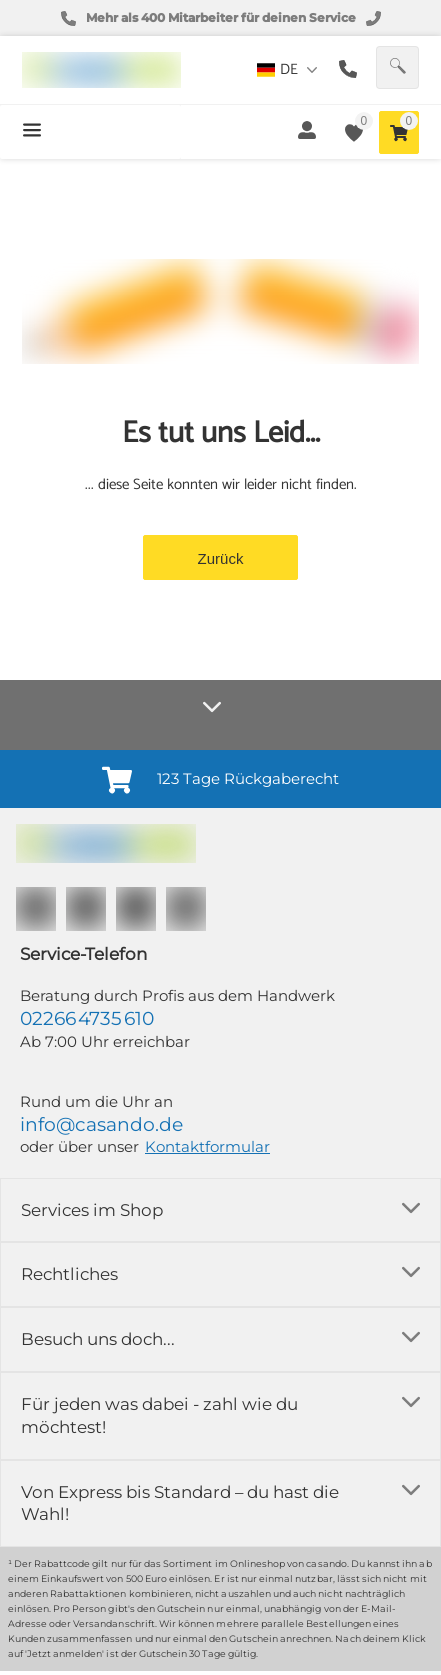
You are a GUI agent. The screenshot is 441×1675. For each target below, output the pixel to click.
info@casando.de (101, 1124)
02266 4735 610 (87, 1018)
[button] (397, 67)
